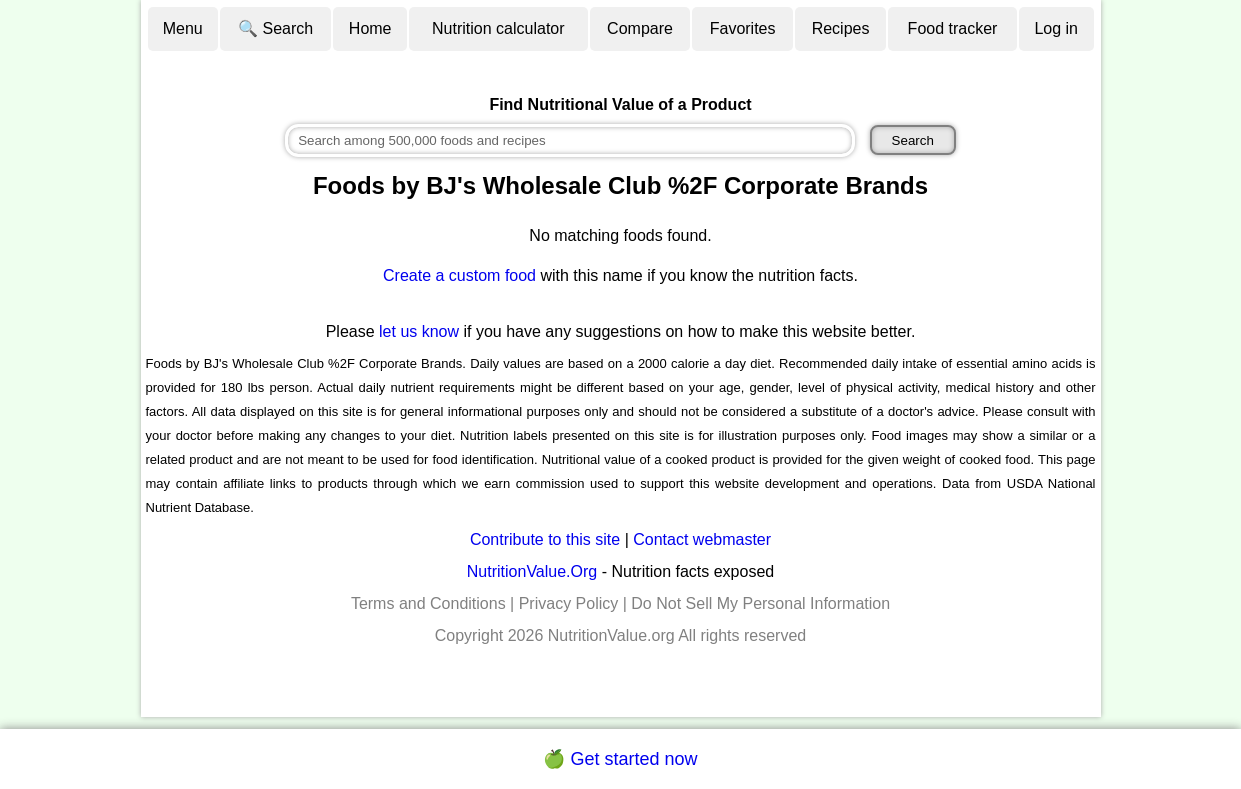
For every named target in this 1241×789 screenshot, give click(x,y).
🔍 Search (275, 28)
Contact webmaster (702, 539)
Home (370, 28)
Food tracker (953, 28)
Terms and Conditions (428, 603)
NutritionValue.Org (532, 571)
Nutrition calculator (498, 28)
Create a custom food (459, 275)
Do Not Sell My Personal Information (760, 603)
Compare (640, 28)
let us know (419, 331)
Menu (183, 28)
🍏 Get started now (620, 759)
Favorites (743, 28)
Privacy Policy (569, 603)
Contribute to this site (545, 539)
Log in (1056, 28)
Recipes (841, 28)
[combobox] (570, 140)
